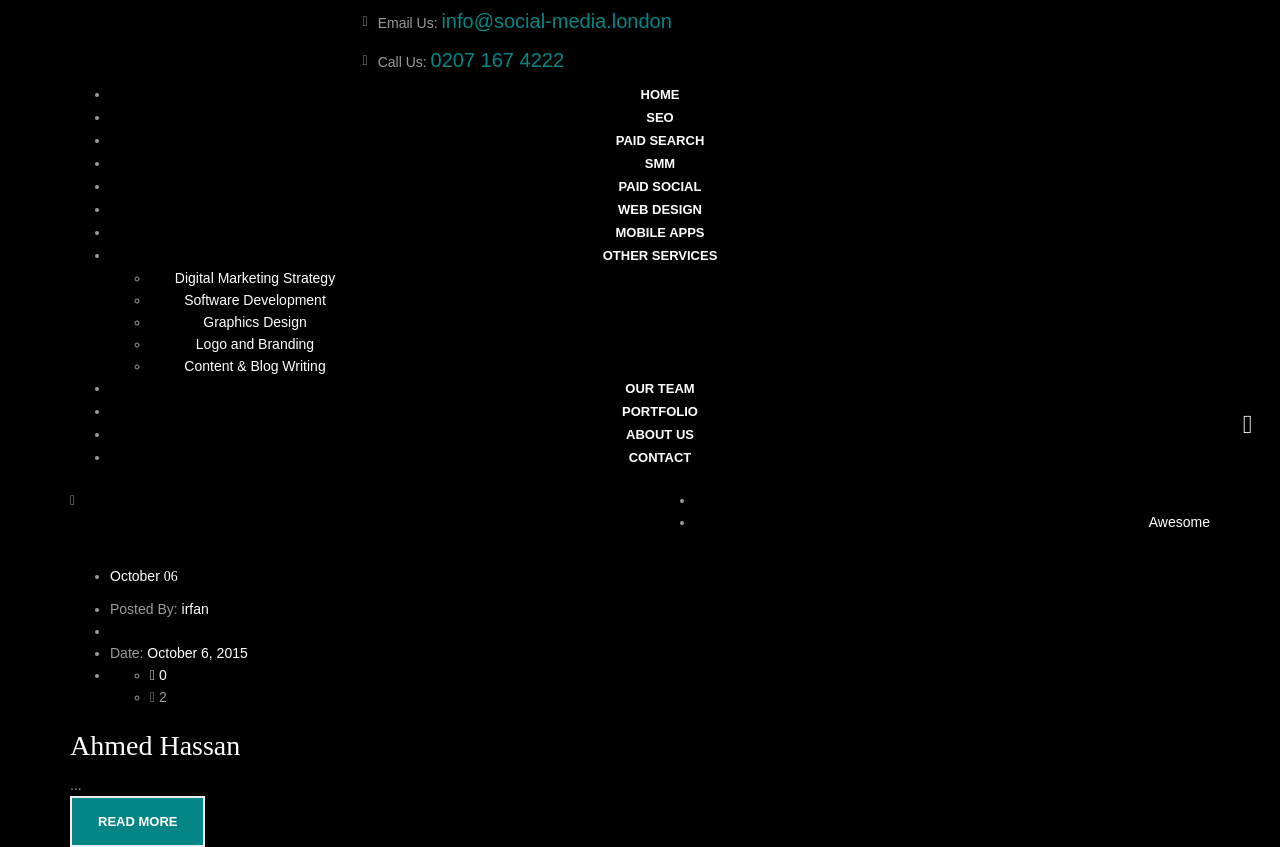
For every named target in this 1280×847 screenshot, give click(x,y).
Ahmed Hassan (155, 745)
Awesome (1179, 522)
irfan (195, 609)
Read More (137, 821)
